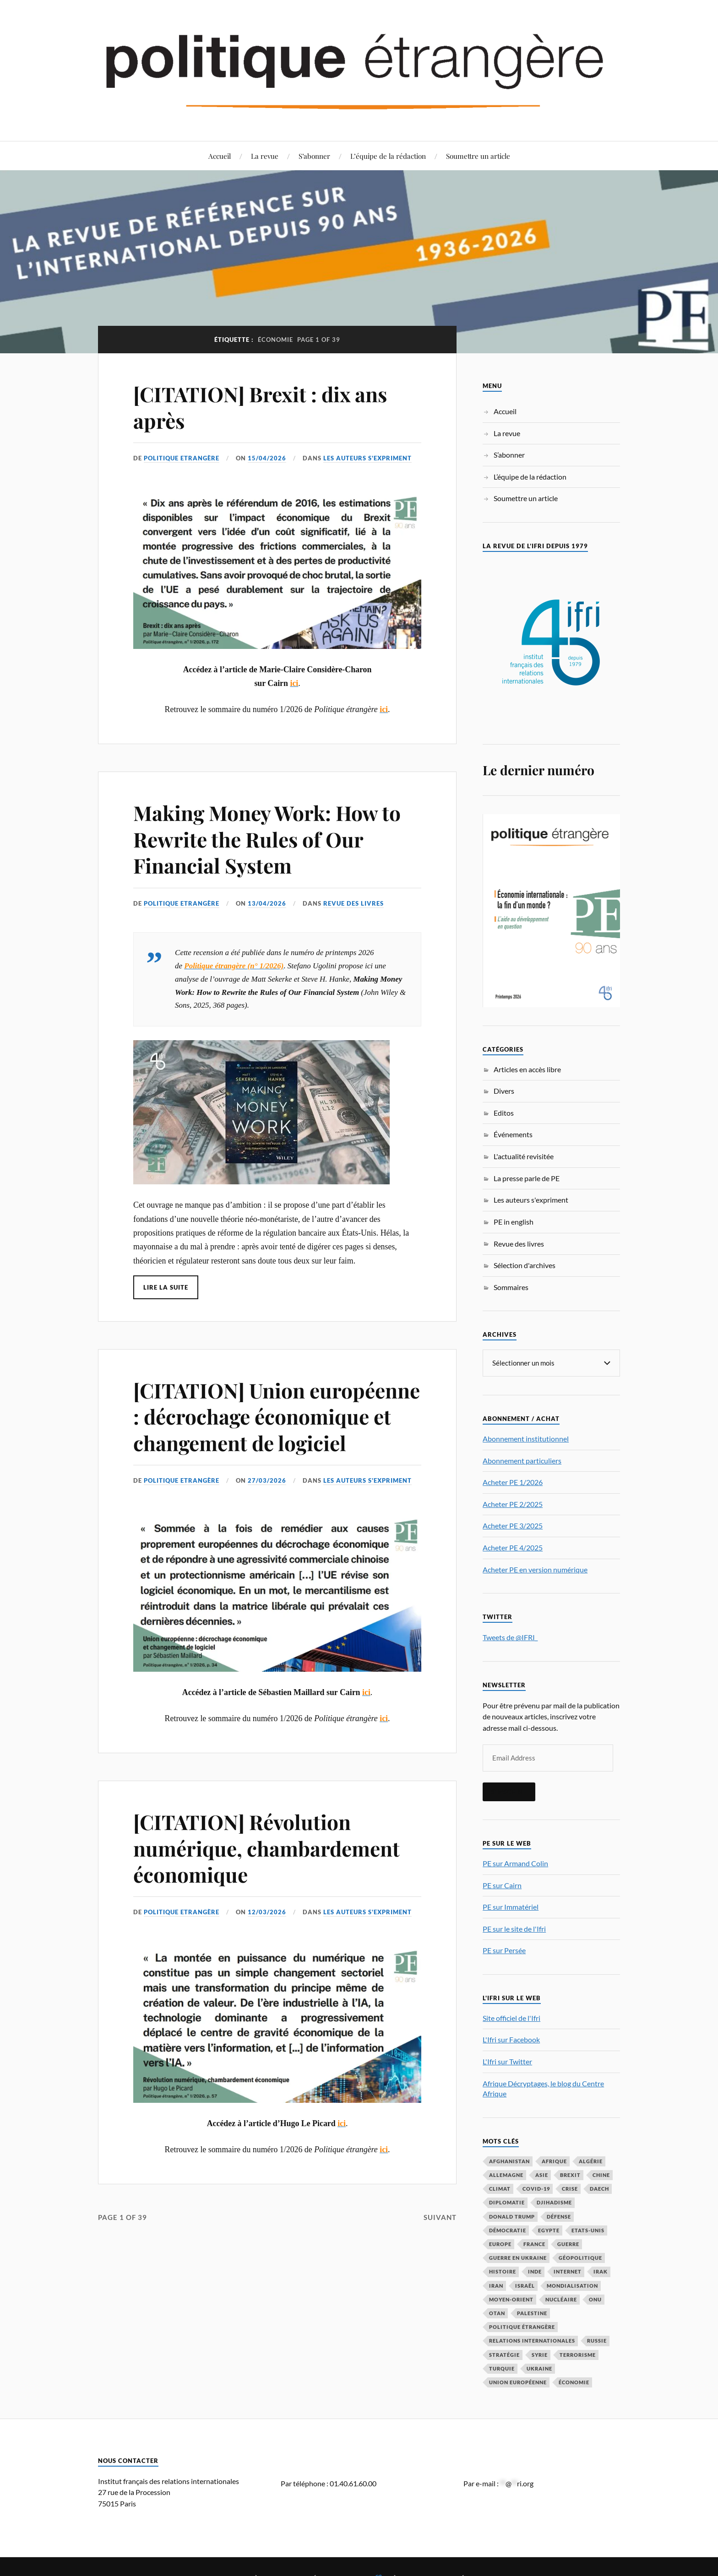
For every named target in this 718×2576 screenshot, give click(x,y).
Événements (513, 1134)
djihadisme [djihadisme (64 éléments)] (554, 2202)
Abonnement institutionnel (526, 1438)
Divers (504, 1090)
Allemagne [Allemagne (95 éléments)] (506, 2174)
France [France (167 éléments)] (534, 2244)
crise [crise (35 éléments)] (570, 2188)
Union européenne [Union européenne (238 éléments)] (518, 2382)
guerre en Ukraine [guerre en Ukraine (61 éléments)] (518, 2257)
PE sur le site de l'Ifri (514, 1928)
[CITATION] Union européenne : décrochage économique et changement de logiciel (276, 1416)
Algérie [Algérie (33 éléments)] (591, 2161)
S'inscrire (509, 1791)
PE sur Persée (504, 1949)
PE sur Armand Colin (515, 1862)
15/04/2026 (267, 458)
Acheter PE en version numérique (535, 1569)
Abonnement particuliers (522, 1460)
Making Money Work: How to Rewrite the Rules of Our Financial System (267, 839)
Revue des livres (353, 903)
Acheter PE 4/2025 (513, 1547)
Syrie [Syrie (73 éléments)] (540, 2354)
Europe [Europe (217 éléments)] (500, 2244)
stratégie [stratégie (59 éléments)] (504, 2354)
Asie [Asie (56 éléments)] (541, 2174)
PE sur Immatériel (510, 1906)
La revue (264, 156)
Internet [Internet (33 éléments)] (568, 2271)
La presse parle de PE (527, 1178)
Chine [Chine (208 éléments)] (601, 2174)
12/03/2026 (267, 1912)
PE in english (513, 1221)
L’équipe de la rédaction (388, 156)
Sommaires (511, 1287)
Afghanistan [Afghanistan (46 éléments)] (509, 2161)
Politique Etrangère (181, 458)
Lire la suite (165, 1287)
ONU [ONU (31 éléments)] (595, 2299)
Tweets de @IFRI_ (510, 1636)
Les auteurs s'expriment (367, 458)
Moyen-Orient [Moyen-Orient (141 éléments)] (511, 2299)
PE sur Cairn (502, 1884)
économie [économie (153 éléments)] (574, 2382)
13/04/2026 (267, 903)
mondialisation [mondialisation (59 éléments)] (572, 2285)
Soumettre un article (478, 156)
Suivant (440, 2217)
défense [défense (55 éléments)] (559, 2216)
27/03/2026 (267, 1480)
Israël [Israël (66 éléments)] (525, 2285)
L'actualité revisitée (524, 1156)
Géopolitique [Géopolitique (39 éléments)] (580, 2257)
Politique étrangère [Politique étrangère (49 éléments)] (522, 2326)
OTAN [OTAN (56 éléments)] (497, 2313)
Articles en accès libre (527, 1069)
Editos (504, 1112)
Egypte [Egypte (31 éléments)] (549, 2230)
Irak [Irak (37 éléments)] (600, 2271)
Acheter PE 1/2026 (513, 1481)
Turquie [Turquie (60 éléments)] (502, 2368)
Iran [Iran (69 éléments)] (496, 2285)
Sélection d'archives (524, 1265)
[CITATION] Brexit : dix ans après (260, 406)
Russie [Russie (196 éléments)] (597, 2340)
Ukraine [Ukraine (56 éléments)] (539, 2368)
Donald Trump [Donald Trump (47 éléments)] (512, 2216)
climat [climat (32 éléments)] (500, 2188)
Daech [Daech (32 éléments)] (599, 2188)
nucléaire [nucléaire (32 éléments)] (561, 2299)
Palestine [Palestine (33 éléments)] (532, 2313)
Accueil (219, 156)
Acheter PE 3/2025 (513, 1525)
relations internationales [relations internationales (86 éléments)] (532, 2340)
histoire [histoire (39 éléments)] (502, 2271)
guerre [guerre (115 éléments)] (568, 2244)
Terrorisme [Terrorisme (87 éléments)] (578, 2354)
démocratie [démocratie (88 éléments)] (507, 2230)
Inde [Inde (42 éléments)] (535, 2271)
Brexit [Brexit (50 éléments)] (570, 2174)
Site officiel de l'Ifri (511, 2017)
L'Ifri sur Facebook (511, 2039)
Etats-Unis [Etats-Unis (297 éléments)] (587, 2230)
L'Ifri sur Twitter (507, 2061)
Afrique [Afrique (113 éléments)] (554, 2161)
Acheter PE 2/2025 (513, 1503)
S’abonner (314, 156)
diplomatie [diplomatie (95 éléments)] (507, 2202)
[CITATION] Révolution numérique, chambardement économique (266, 1848)
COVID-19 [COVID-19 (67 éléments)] (536, 2188)
